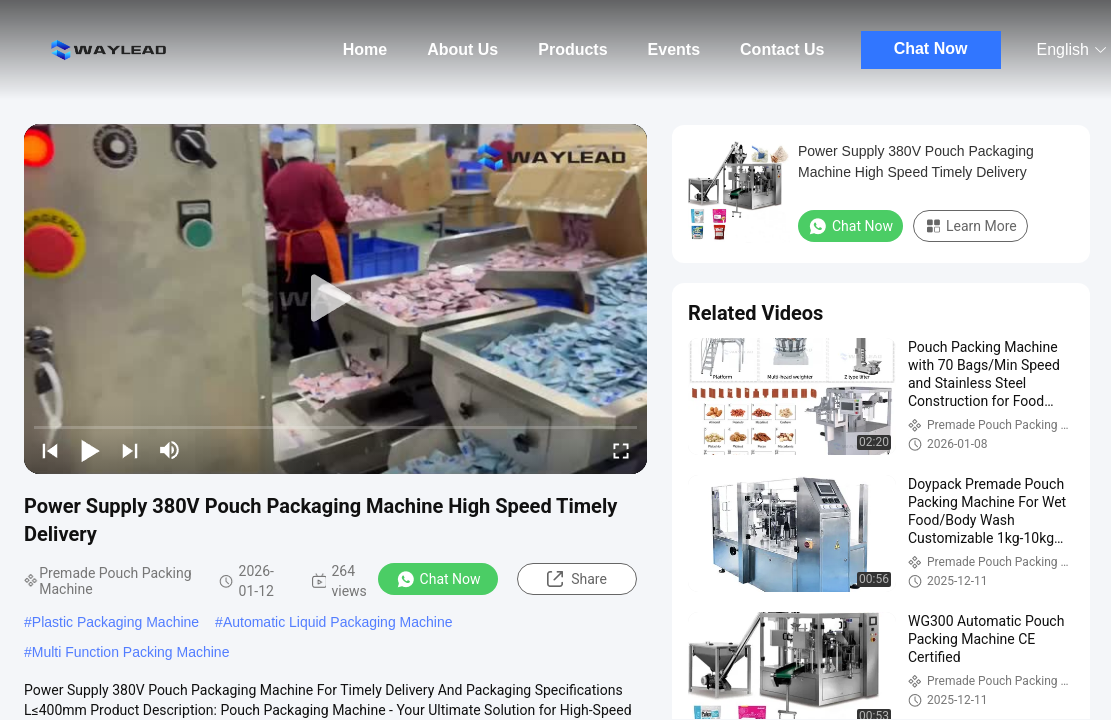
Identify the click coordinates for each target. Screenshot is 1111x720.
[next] (130, 450)
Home (365, 49)
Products (572, 49)
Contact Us (782, 49)
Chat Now (931, 48)
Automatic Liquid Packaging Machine (338, 622)
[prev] (50, 450)
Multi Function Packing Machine (131, 652)
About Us (462, 49)
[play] (336, 299)
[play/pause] (90, 450)
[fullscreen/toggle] (621, 450)
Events (674, 49)
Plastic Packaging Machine (115, 622)
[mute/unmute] (170, 450)
